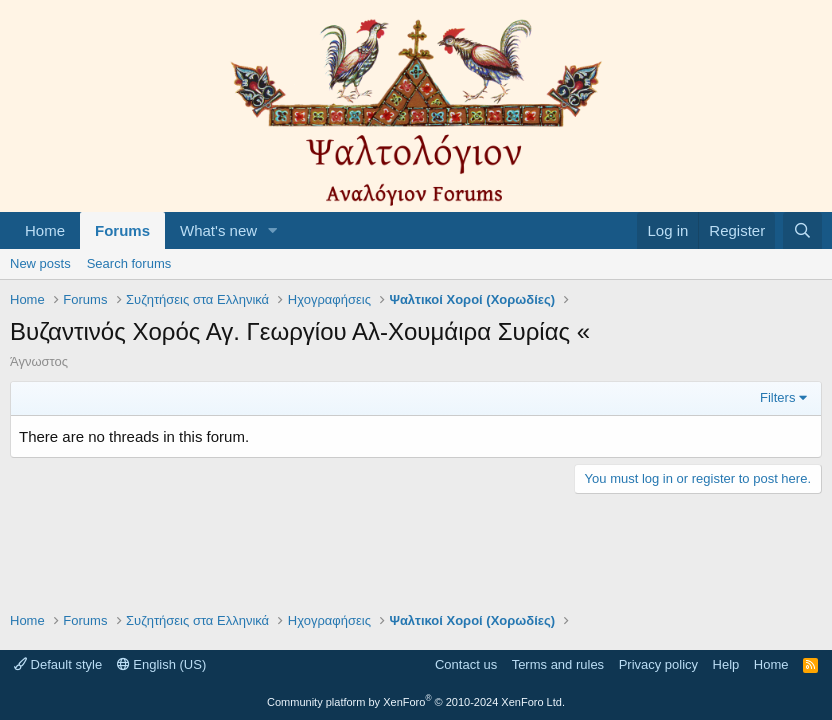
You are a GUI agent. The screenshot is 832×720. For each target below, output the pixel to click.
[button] (273, 230)
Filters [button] (777, 397)
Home (45, 230)
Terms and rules (558, 664)
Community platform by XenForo (416, 702)
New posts (40, 263)
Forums (122, 230)
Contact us (466, 664)
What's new (218, 230)
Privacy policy (658, 664)
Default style (58, 664)
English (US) (162, 664)
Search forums (129, 263)
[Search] (802, 230)
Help (726, 664)
